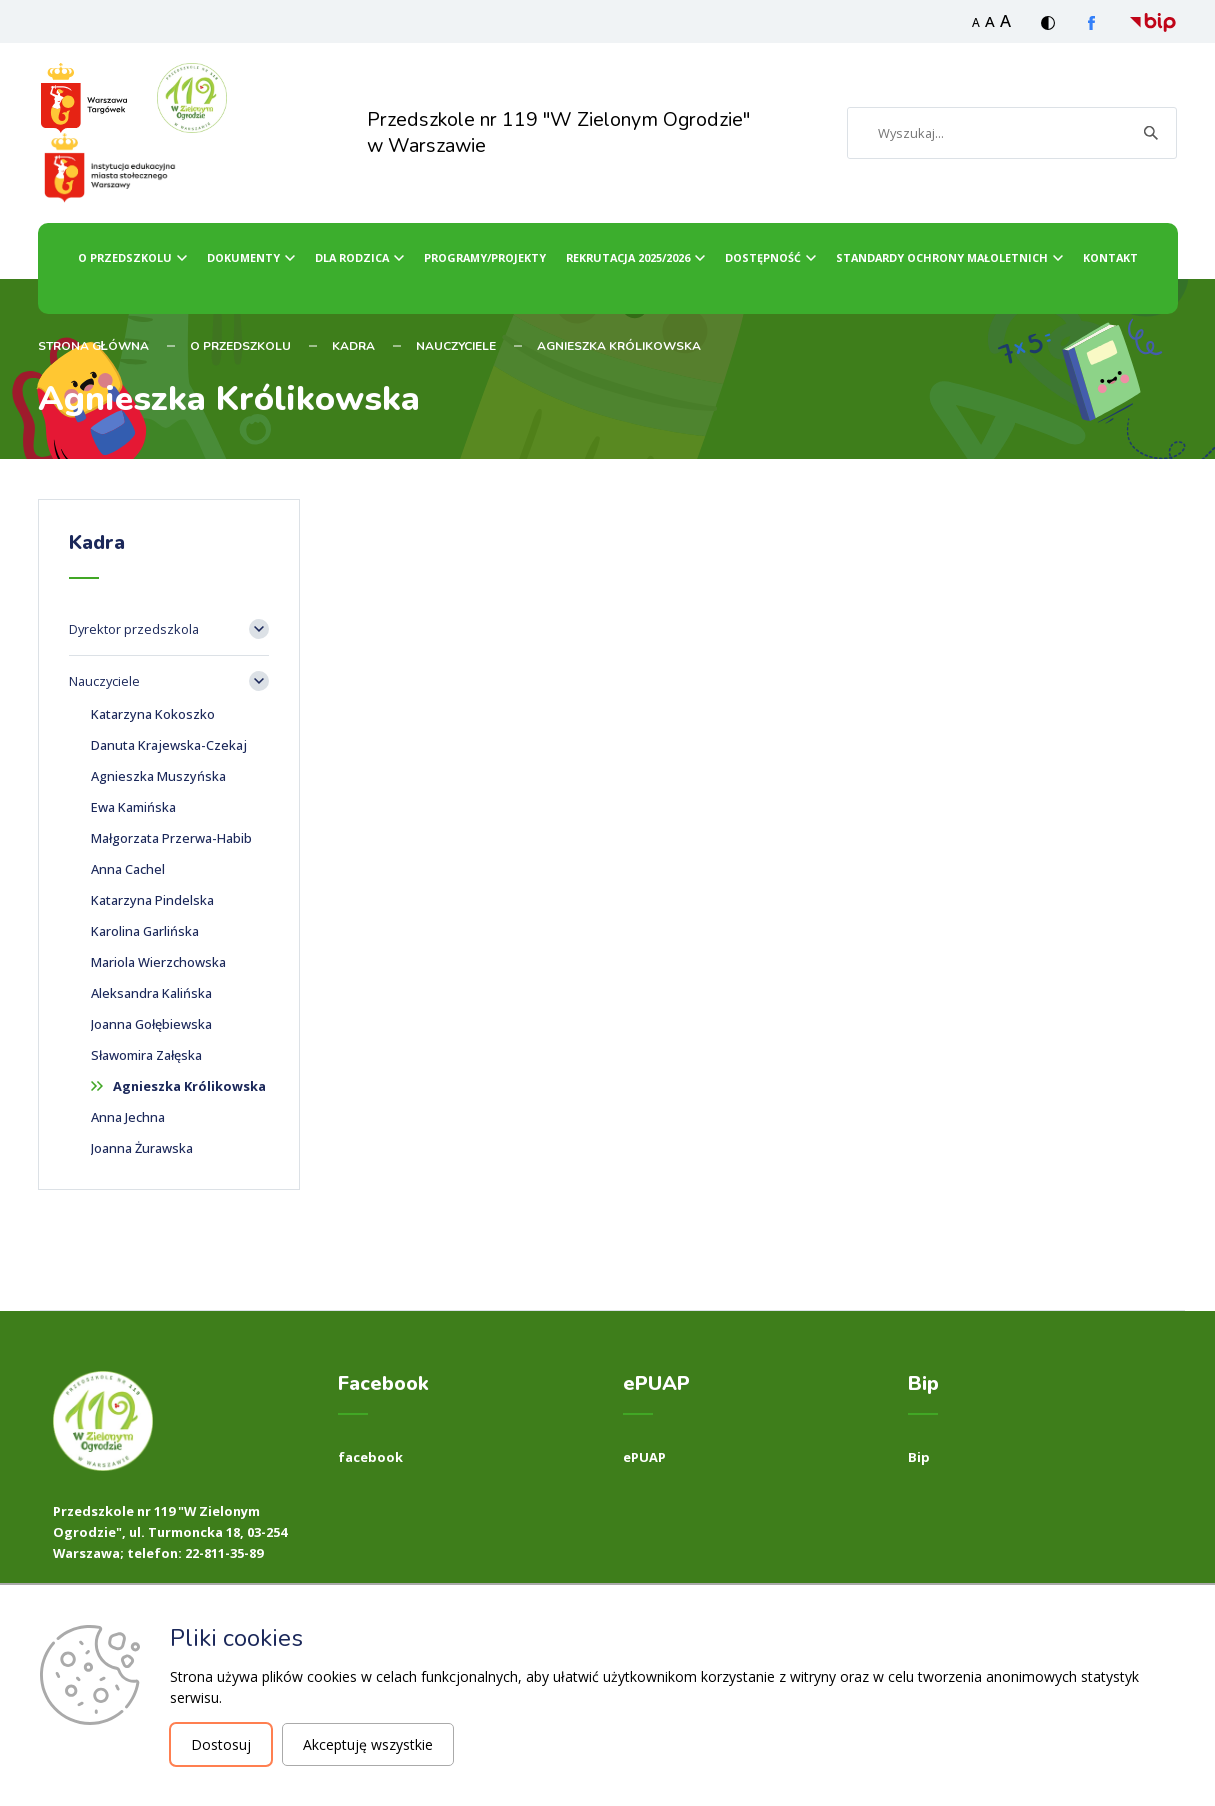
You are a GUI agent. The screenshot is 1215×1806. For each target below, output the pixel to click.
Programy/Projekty (485, 257)
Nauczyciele (456, 346)
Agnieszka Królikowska (619, 346)
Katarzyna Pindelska (152, 900)
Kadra (353, 346)
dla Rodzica (352, 257)
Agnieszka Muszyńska (158, 776)
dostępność (763, 257)
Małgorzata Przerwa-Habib (171, 838)
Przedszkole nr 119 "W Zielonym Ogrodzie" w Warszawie (559, 132)
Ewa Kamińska (133, 807)
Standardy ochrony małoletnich (942, 257)
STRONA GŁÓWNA (93, 346)
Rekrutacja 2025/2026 (628, 257)
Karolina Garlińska (145, 931)
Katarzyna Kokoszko (153, 714)
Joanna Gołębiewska (151, 1024)
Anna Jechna (128, 1117)
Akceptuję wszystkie (368, 1744)
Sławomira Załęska (146, 1055)
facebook (370, 1457)
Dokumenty (243, 257)
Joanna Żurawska (142, 1148)
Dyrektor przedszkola (134, 629)
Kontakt (1110, 257)
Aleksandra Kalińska (151, 993)
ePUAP (644, 1457)
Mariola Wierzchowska (158, 962)
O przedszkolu (125, 257)
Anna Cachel (128, 869)
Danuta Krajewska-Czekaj (169, 745)
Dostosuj (221, 1744)
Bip (919, 1457)
